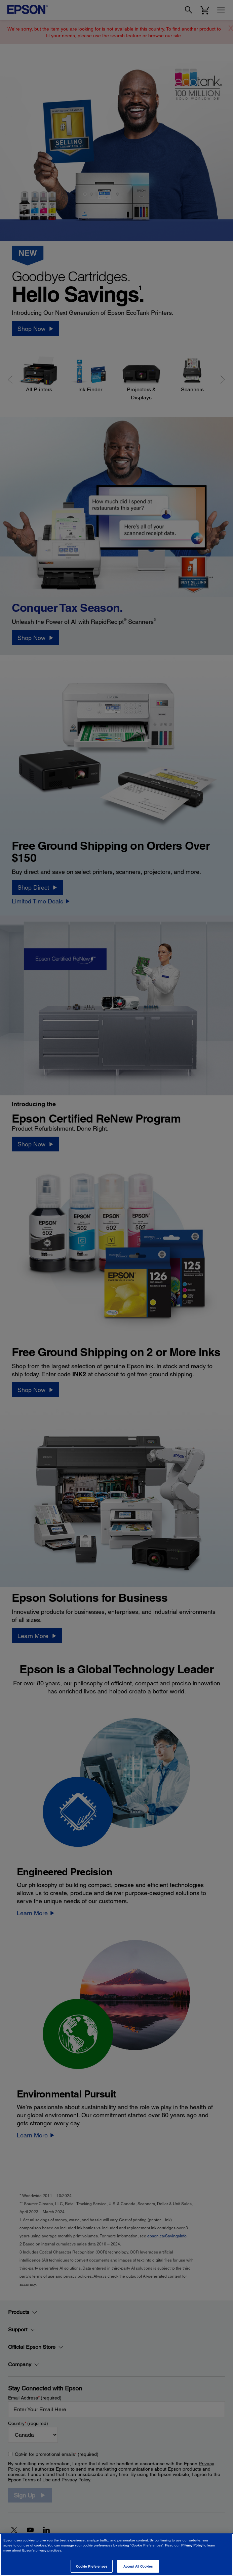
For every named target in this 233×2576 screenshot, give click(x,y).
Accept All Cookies (138, 2566)
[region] (116, 2554)
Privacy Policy (191, 2545)
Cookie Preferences (91, 2566)
